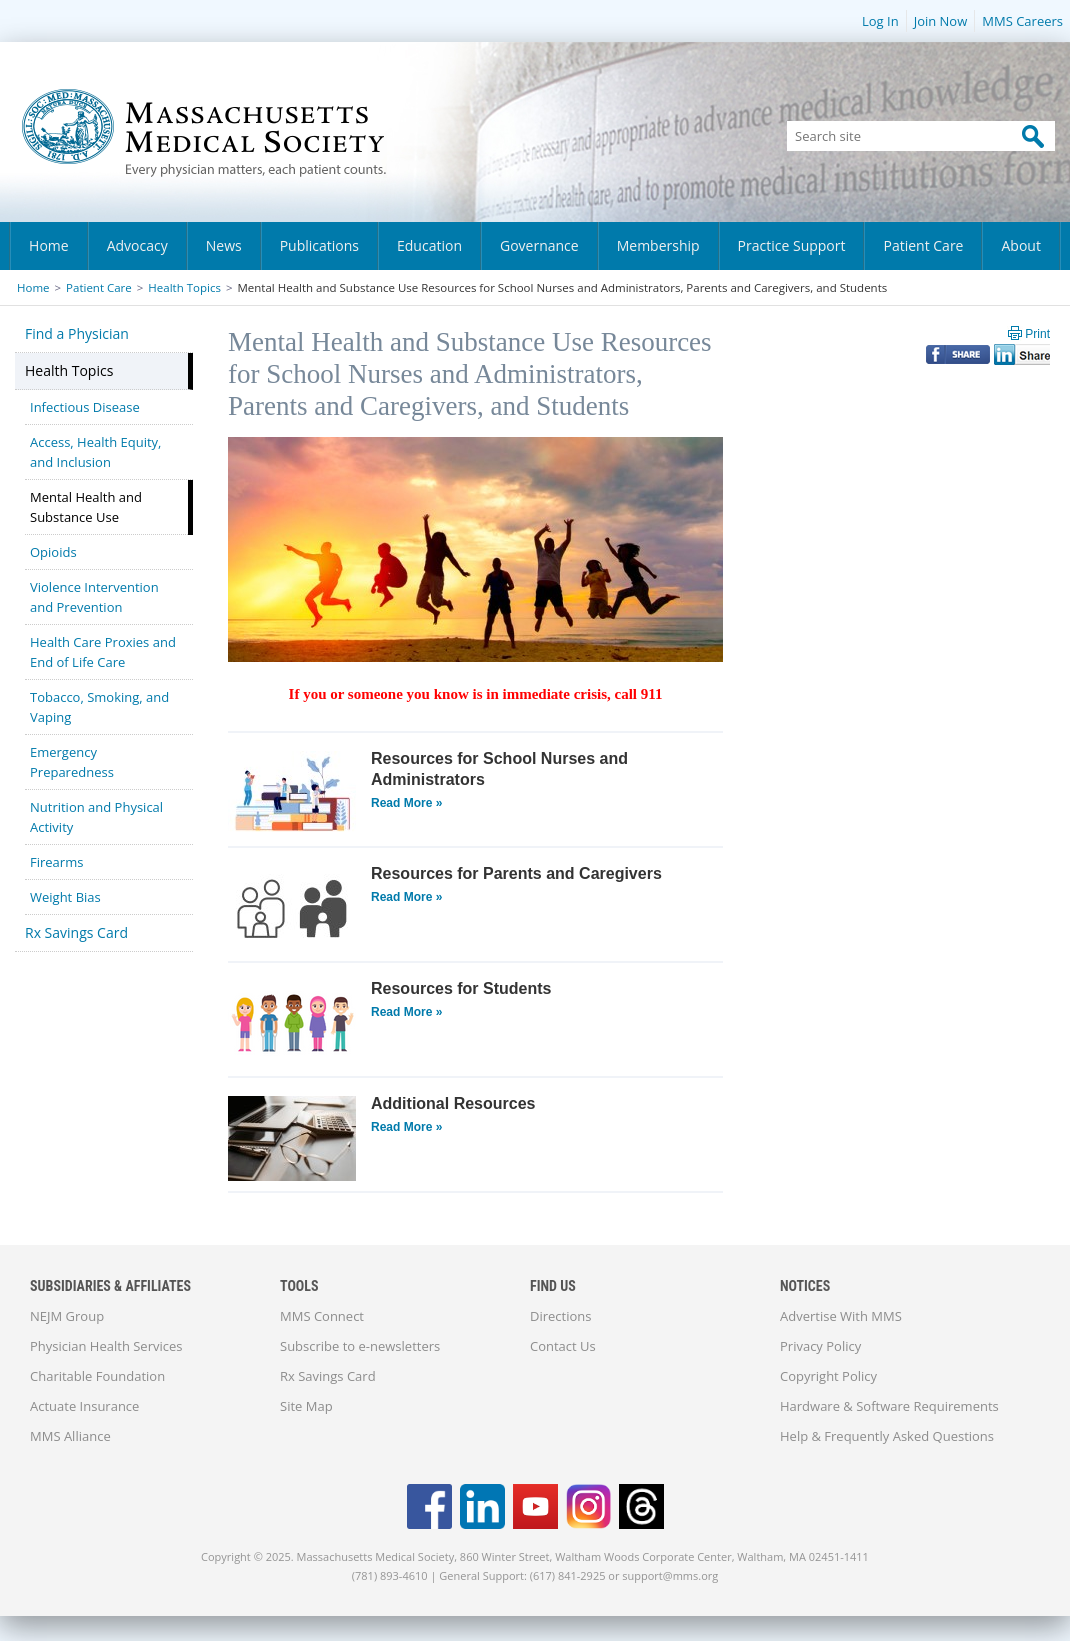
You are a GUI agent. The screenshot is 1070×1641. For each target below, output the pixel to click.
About (1020, 245)
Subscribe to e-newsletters (360, 1346)
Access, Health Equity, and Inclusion (95, 452)
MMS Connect (322, 1316)
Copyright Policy (828, 1376)
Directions (560, 1316)
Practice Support (792, 245)
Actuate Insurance (84, 1406)
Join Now (941, 21)
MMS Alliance (70, 1436)
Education (429, 245)
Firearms (56, 862)
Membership (658, 245)
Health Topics (184, 287)
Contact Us (563, 1346)
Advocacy (137, 245)
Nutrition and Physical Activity (96, 817)
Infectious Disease (85, 407)
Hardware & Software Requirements (889, 1406)
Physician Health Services (106, 1346)
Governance (539, 245)
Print (1037, 334)
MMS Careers (1022, 21)
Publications (319, 245)
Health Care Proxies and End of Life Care (103, 652)
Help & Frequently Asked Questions (887, 1436)
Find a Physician (77, 333)
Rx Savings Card (76, 932)
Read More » (406, 803)
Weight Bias (65, 897)
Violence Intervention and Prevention (94, 597)
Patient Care (923, 245)
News (224, 245)
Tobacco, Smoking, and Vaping (99, 707)
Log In (880, 21)
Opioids (53, 552)
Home (49, 245)
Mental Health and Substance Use (86, 507)
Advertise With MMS (841, 1316)
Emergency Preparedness (72, 762)
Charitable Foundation (97, 1376)
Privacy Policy (820, 1346)
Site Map (306, 1406)
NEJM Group (67, 1316)
